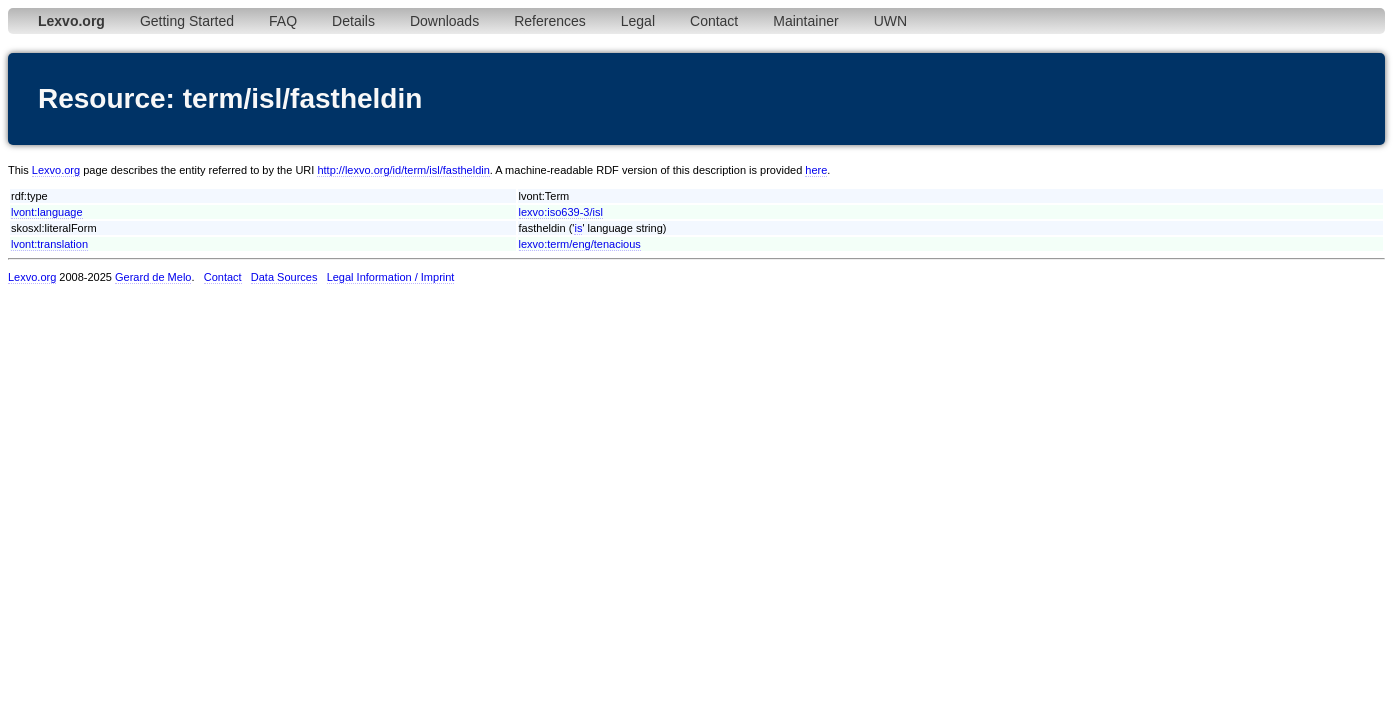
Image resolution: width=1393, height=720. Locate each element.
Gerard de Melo (153, 277)
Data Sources (284, 277)
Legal (638, 21)
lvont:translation (49, 244)
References (550, 21)
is (578, 228)
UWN (890, 21)
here (816, 170)
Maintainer (805, 21)
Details (353, 21)
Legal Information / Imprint (391, 277)
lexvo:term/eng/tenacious (580, 244)
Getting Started (187, 21)
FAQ (283, 21)
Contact (714, 21)
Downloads (444, 21)
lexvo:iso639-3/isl (561, 212)
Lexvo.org (56, 170)
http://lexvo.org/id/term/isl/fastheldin (403, 170)
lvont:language (47, 212)
